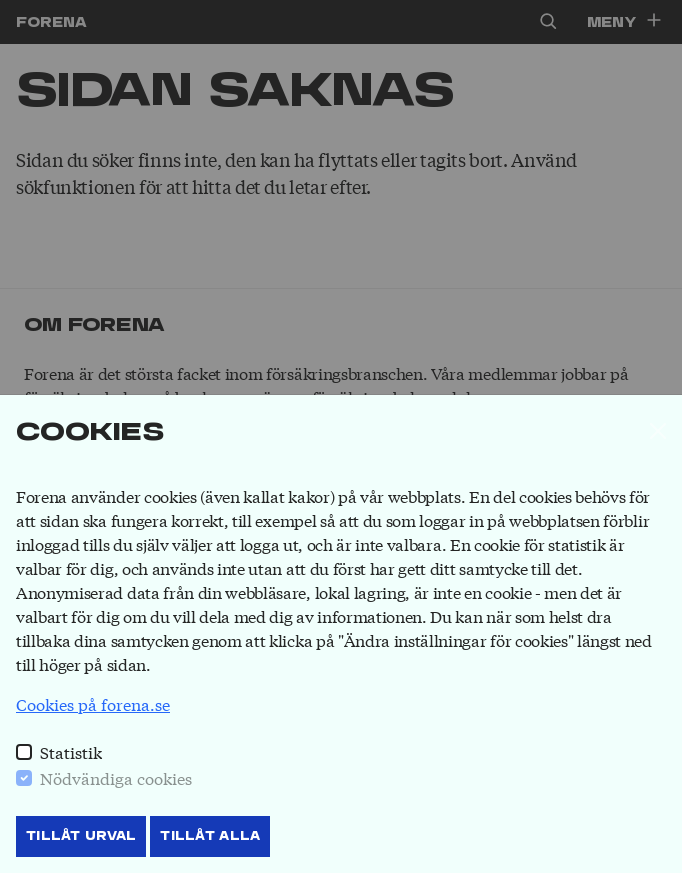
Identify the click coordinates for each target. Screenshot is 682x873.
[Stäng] (658, 431)
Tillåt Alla (210, 836)
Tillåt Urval (81, 836)
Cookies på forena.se (93, 703)
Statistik (71, 751)
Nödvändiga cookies (116, 777)
